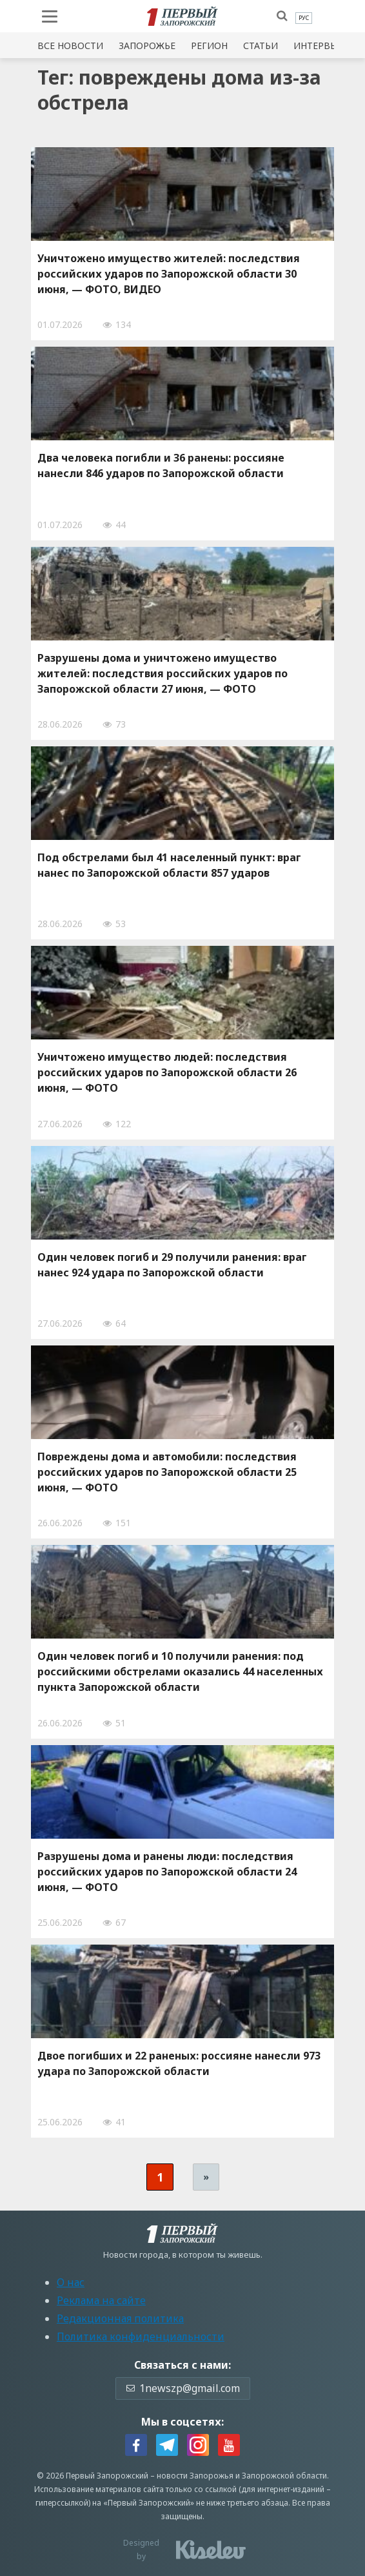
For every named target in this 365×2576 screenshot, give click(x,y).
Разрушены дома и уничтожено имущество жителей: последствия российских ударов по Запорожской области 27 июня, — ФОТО (162, 673)
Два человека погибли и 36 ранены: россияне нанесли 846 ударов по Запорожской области (160, 465)
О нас (70, 2282)
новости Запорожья (195, 2475)
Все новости (70, 45)
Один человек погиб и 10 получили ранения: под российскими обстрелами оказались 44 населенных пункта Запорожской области (180, 1671)
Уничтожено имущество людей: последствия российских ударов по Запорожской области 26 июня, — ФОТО (167, 1072)
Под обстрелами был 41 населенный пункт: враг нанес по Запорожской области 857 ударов (169, 865)
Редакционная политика (120, 2318)
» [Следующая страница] (206, 2177)
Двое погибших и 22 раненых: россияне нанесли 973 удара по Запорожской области (179, 2063)
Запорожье (147, 45)
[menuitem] (304, 18)
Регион (209, 45)
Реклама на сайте (101, 2300)
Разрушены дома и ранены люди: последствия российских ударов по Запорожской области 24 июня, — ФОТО (167, 1871)
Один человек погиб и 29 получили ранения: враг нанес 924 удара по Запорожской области (172, 1265)
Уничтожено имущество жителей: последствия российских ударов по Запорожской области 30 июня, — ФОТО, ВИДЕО (168, 273)
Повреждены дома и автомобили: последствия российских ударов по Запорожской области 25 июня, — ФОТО (167, 1472)
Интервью (319, 45)
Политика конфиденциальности (140, 2336)
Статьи (260, 45)
